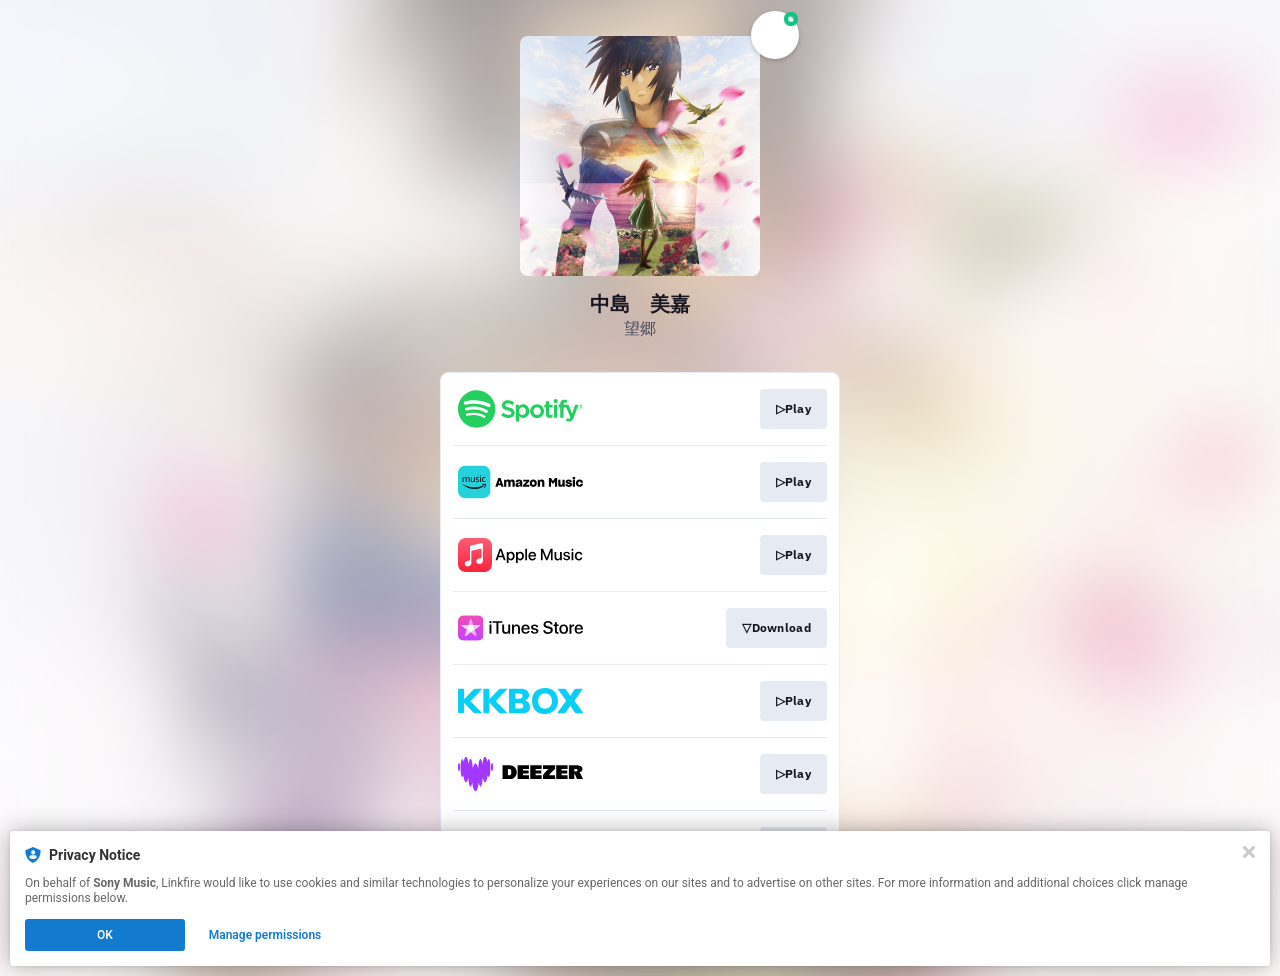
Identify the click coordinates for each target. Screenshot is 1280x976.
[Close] (1249, 852)
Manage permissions (265, 935)
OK (105, 935)
